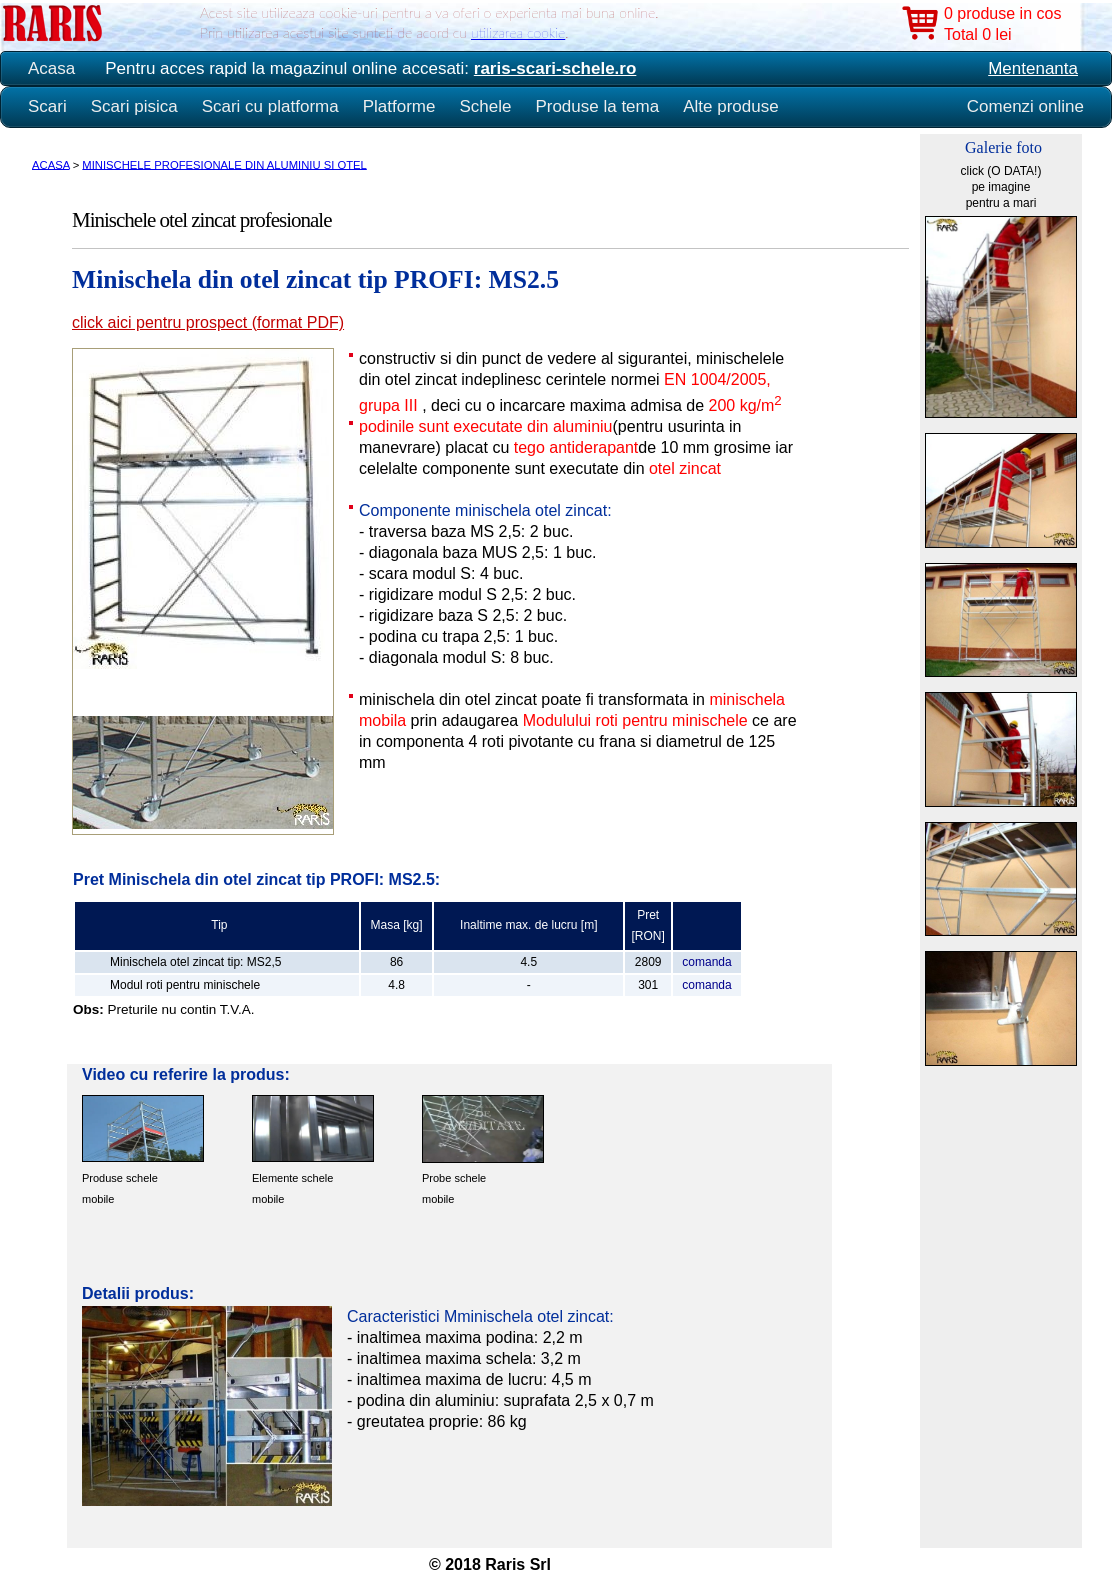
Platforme (399, 106)
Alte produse (730, 106)
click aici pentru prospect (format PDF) (208, 322)
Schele (485, 106)
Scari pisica (134, 106)
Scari (47, 106)
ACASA (51, 164)
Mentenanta (1033, 68)
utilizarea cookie (518, 32)
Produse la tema (597, 106)
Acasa (51, 68)
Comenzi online (1025, 106)
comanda (706, 962)
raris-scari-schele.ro (555, 68)
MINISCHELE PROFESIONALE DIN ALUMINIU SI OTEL (224, 164)
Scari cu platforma (270, 106)
